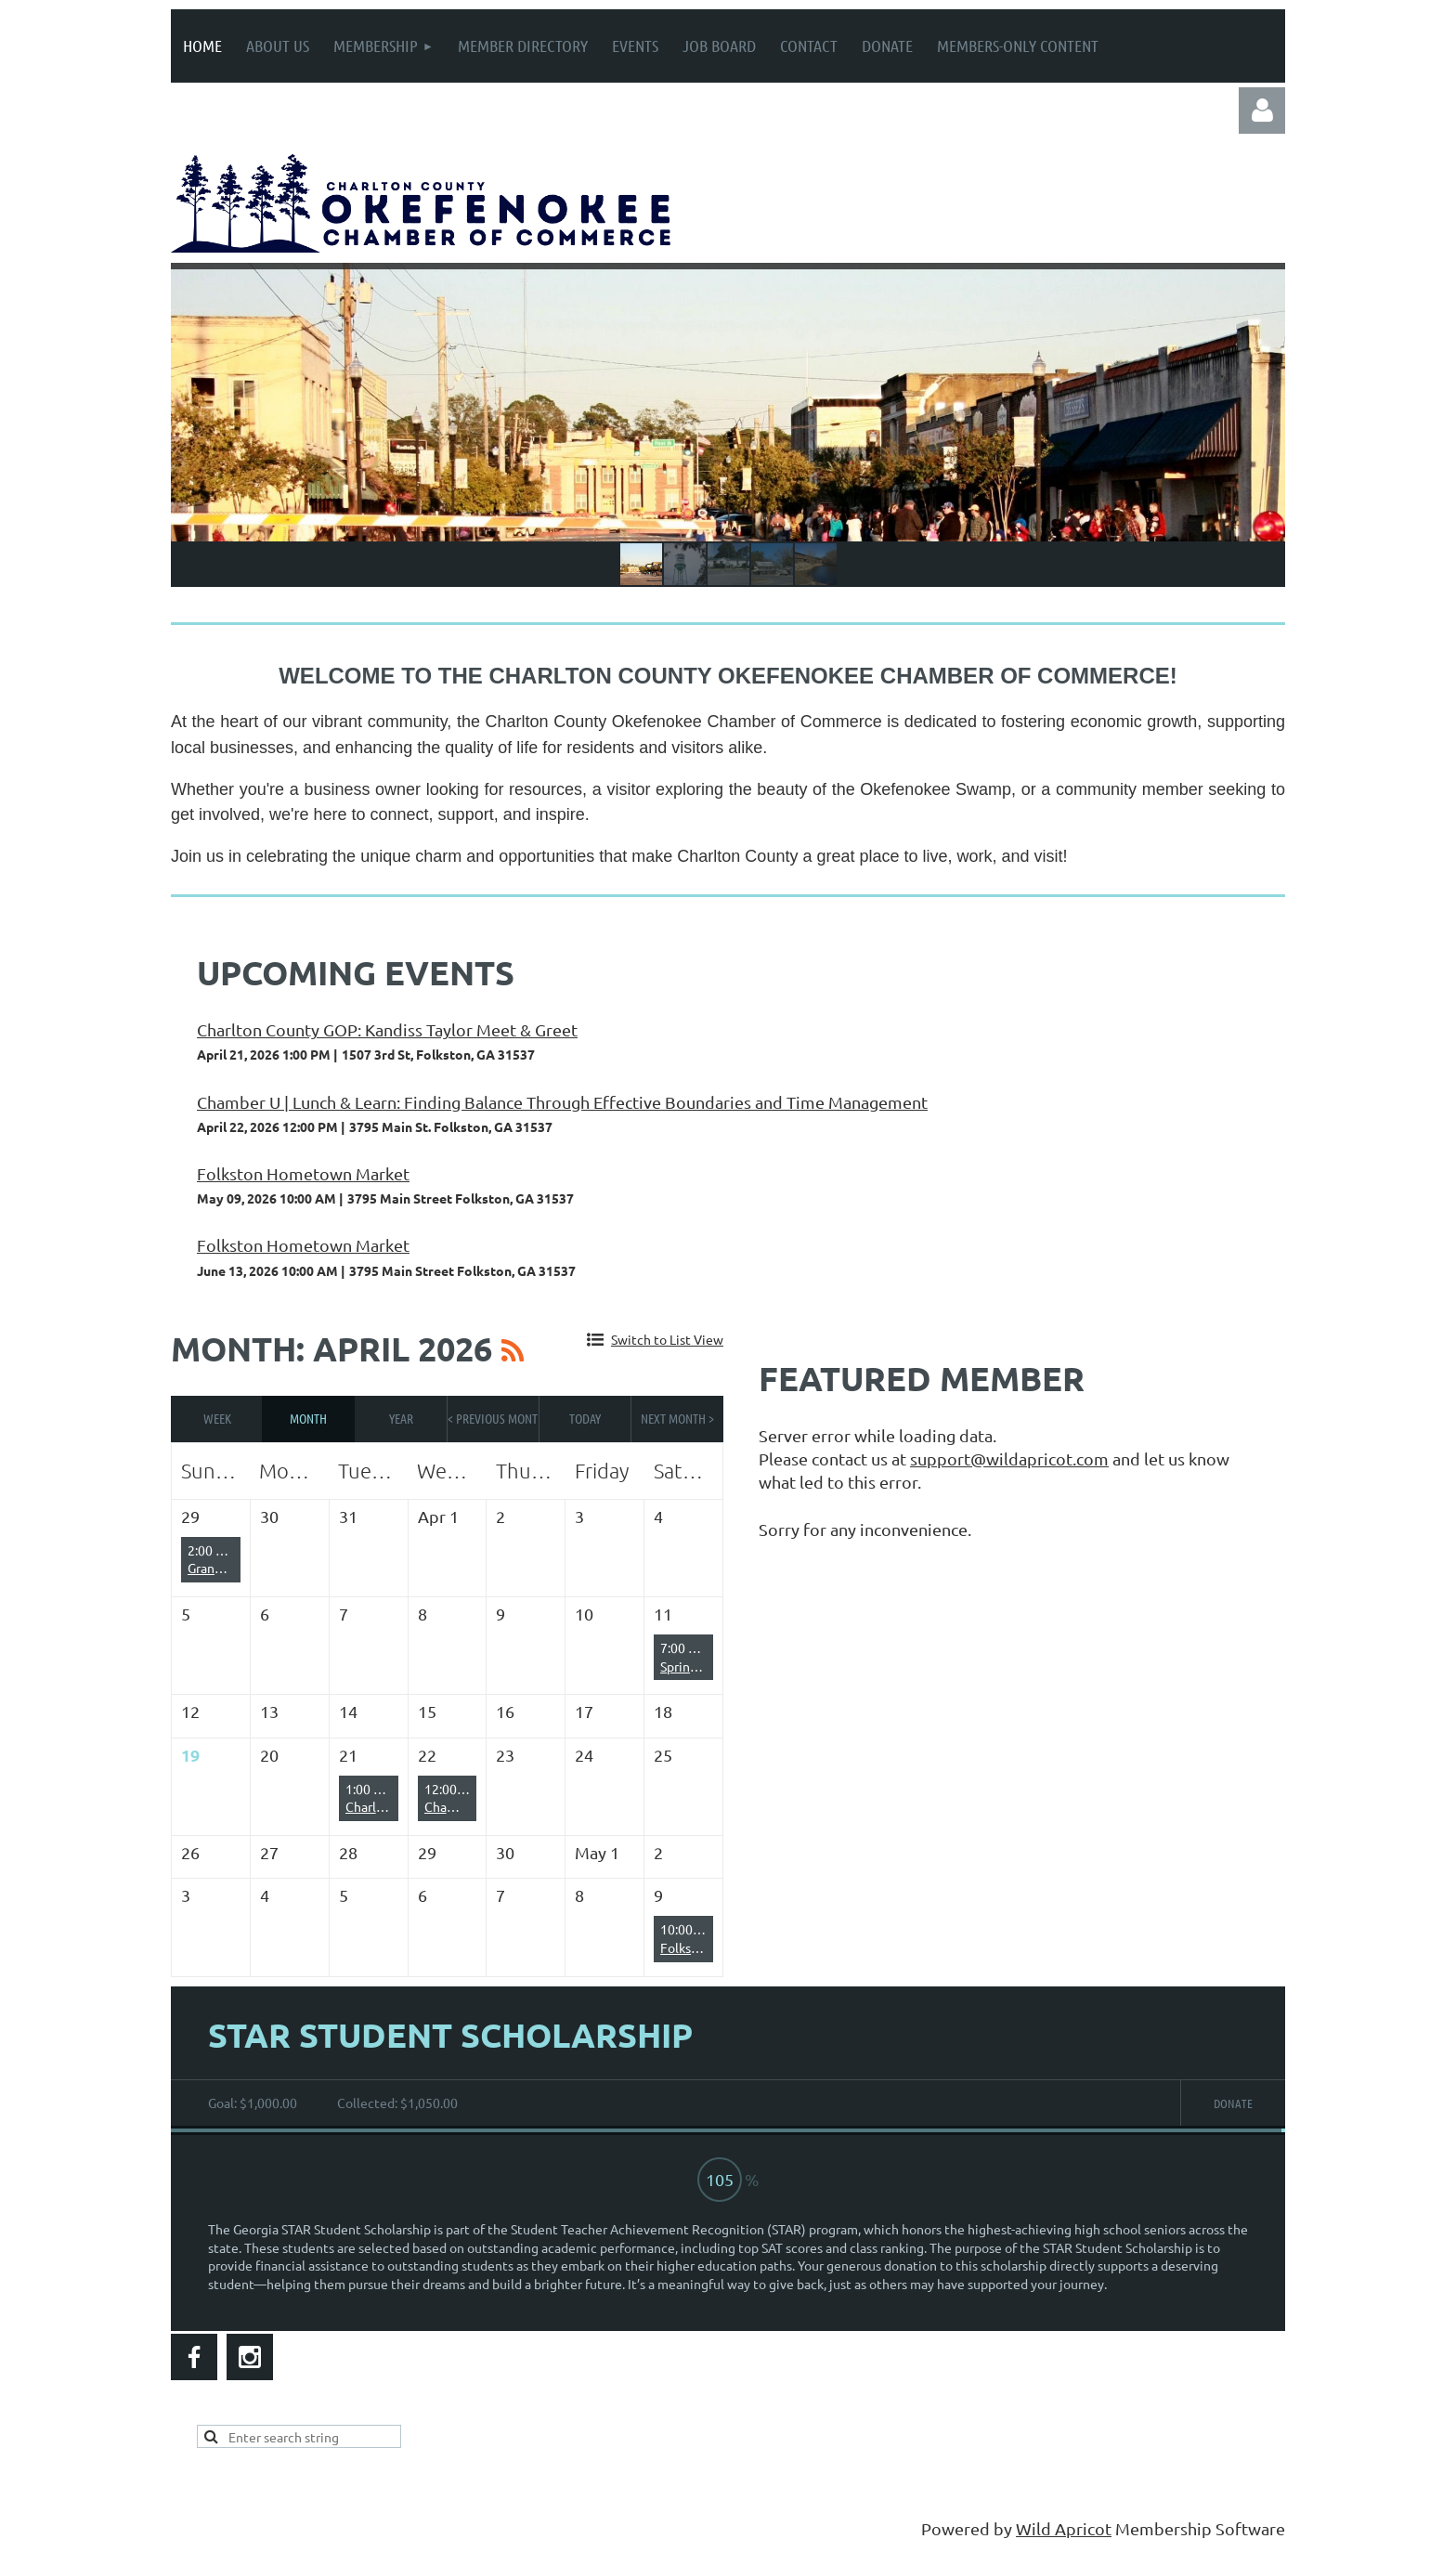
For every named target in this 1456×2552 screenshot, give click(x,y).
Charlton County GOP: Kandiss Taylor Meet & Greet (387, 1029)
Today (585, 1418)
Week (217, 1418)
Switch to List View (667, 1339)
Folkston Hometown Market (303, 1173)
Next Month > (677, 1418)
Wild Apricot (1064, 2528)
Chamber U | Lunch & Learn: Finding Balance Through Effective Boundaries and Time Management (562, 1102)
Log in (1262, 110)
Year (401, 1418)
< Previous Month (494, 1418)
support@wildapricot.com (1009, 1458)
